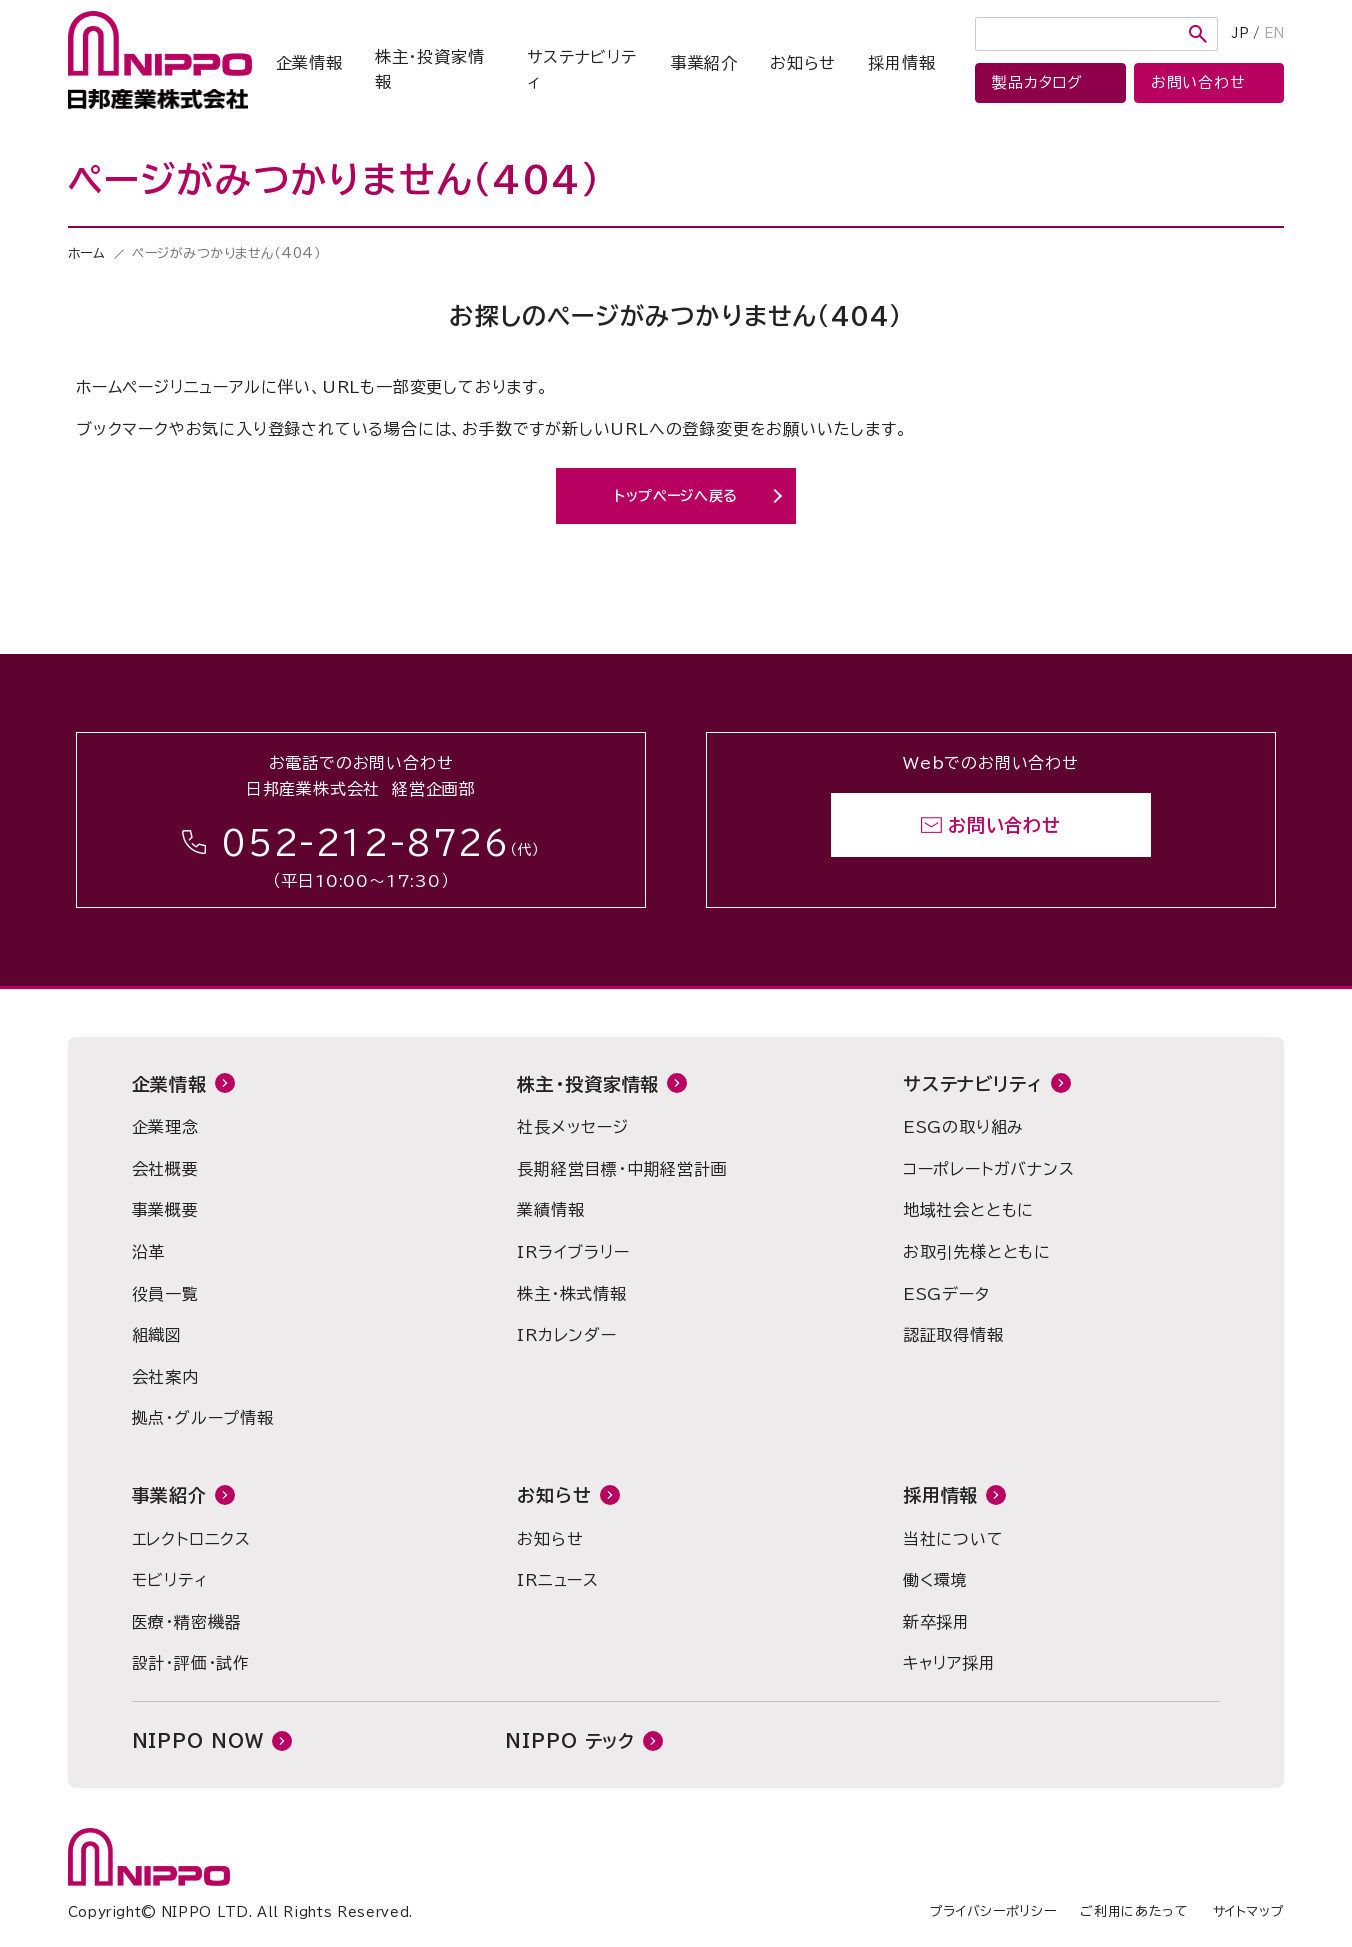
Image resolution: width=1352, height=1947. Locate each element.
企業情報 (309, 63)
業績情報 (550, 1210)
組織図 (157, 1335)
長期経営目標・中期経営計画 (622, 1169)
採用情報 (901, 63)
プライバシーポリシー (993, 1911)
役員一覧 (165, 1294)
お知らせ (803, 63)
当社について (953, 1539)
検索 (1198, 34)
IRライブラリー (573, 1252)
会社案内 (165, 1377)
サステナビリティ (582, 70)
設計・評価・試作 (191, 1663)
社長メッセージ (573, 1127)
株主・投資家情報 (430, 70)
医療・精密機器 (187, 1622)
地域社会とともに (968, 1210)
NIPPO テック (570, 1741)
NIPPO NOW (198, 1741)
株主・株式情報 (572, 1294)
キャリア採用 (949, 1663)
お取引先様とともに (977, 1252)
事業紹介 (704, 63)
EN (1274, 33)
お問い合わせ (1004, 825)
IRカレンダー (567, 1335)
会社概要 (165, 1169)
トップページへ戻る (676, 496)
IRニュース (558, 1580)
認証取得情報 (953, 1335)
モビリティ (170, 1580)
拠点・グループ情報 (203, 1418)
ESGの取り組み (963, 1127)
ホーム (87, 253)
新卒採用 (936, 1622)
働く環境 (935, 1580)
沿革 (149, 1252)
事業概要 (165, 1210)
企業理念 (165, 1127)
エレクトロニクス (191, 1539)
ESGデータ (946, 1294)
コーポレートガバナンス (989, 1169)
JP (1240, 33)
